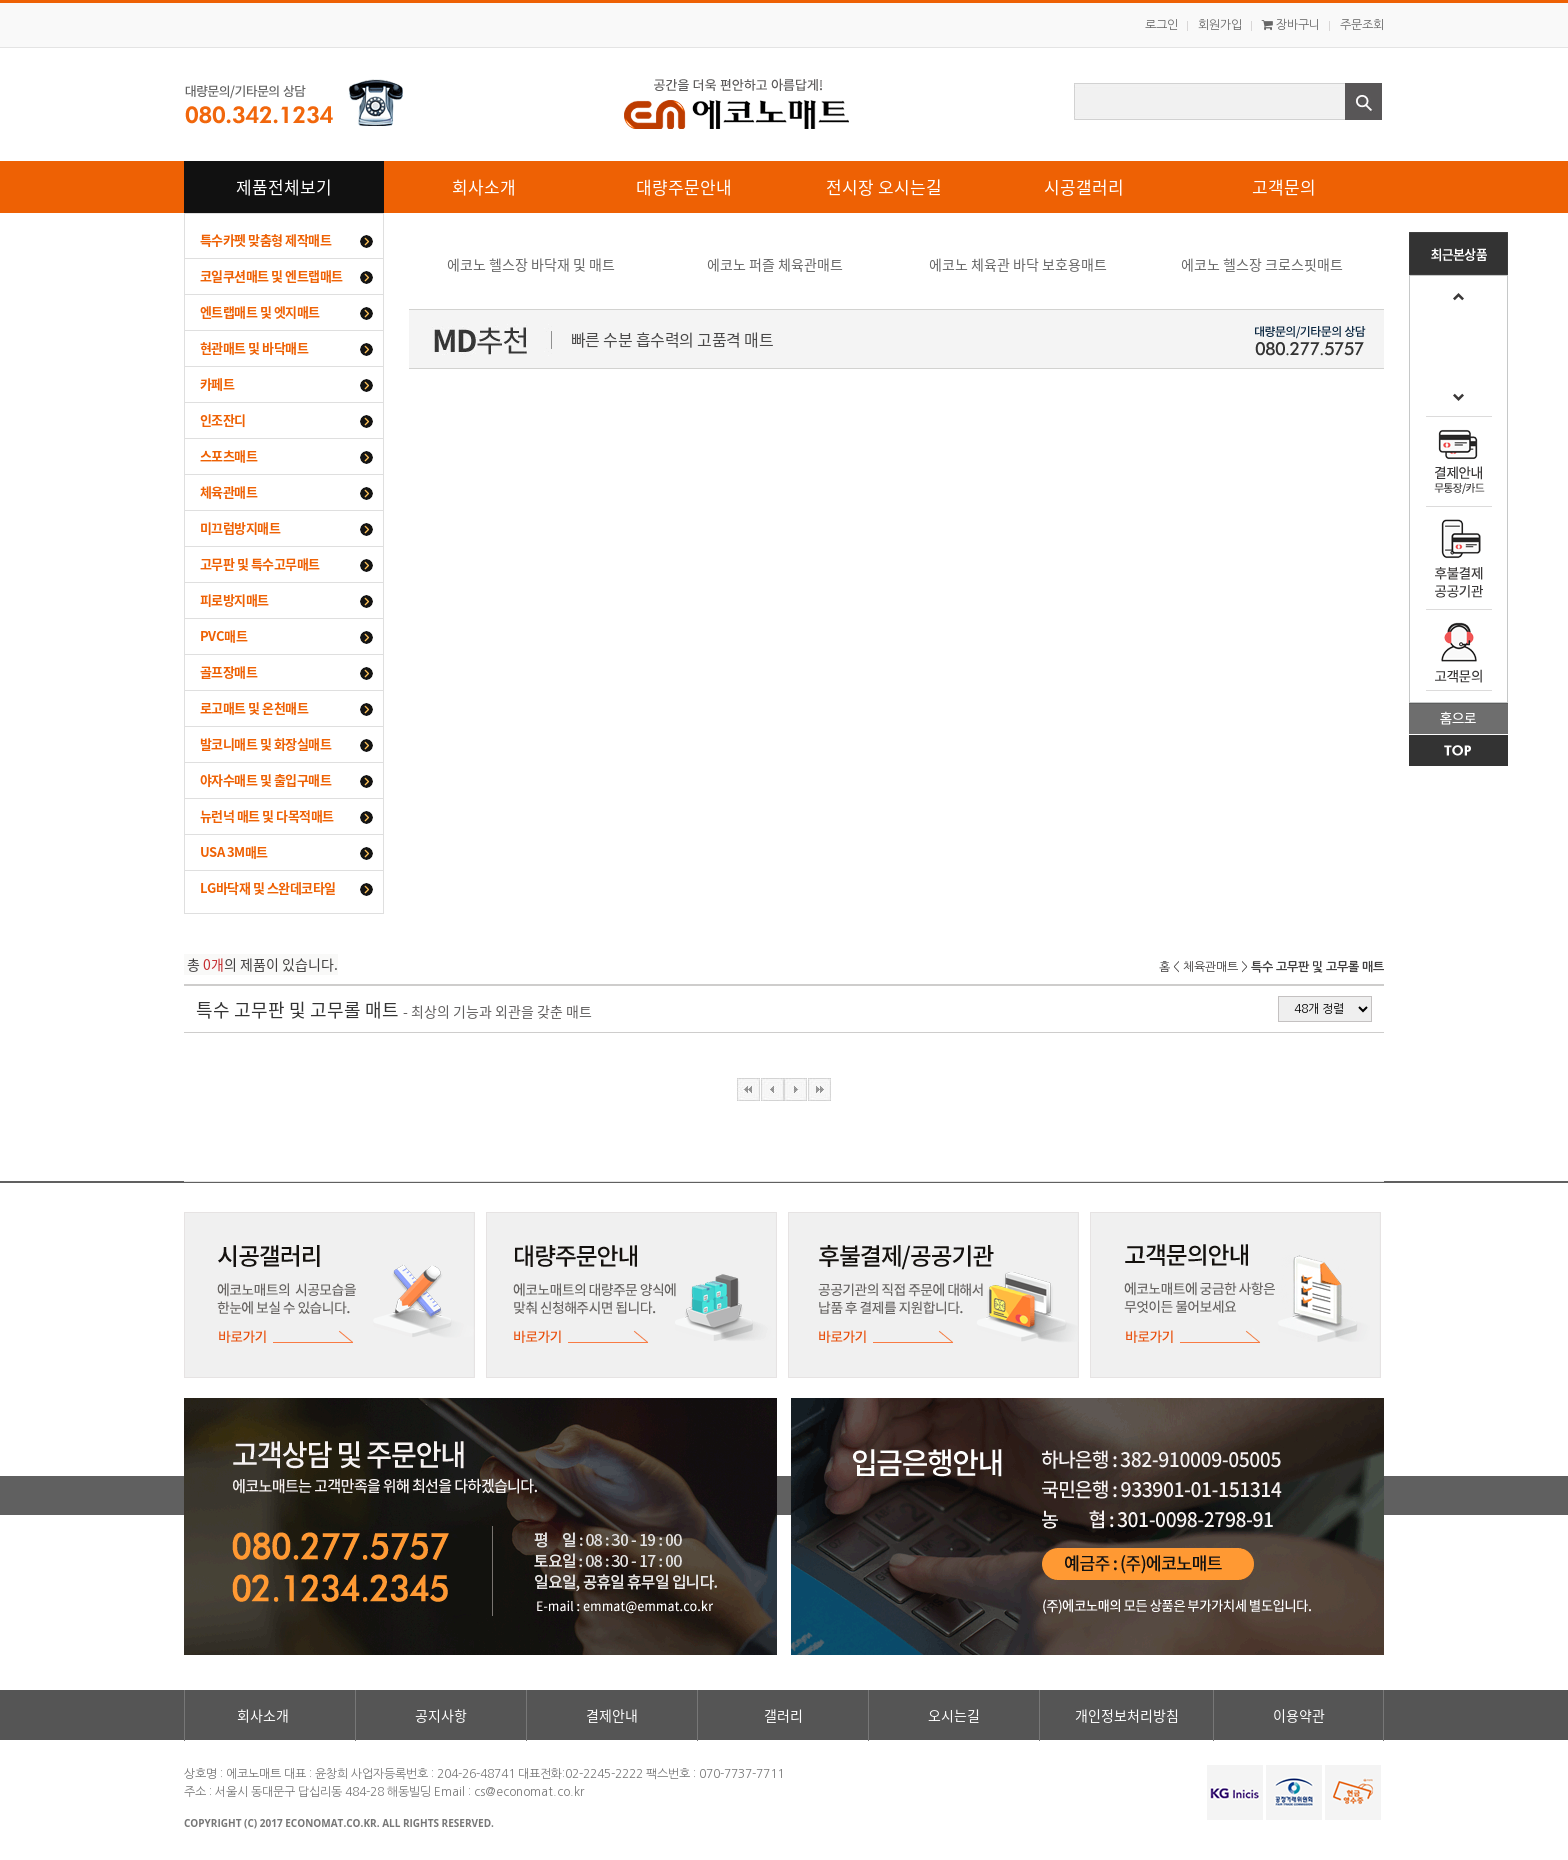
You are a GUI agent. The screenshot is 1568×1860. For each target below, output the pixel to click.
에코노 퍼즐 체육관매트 (775, 264)
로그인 (1161, 25)
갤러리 (783, 1715)
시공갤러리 (1084, 186)
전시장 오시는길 (884, 186)
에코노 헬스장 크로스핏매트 (1262, 264)
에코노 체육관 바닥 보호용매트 (1018, 264)
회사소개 (484, 186)
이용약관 (1299, 1715)
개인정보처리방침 (1127, 1715)
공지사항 (441, 1715)
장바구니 (1291, 25)
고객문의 (1284, 186)
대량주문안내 (684, 186)
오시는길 (954, 1715)
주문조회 (1362, 25)
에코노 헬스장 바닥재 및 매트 (531, 264)
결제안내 (612, 1715)
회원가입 (1220, 25)
